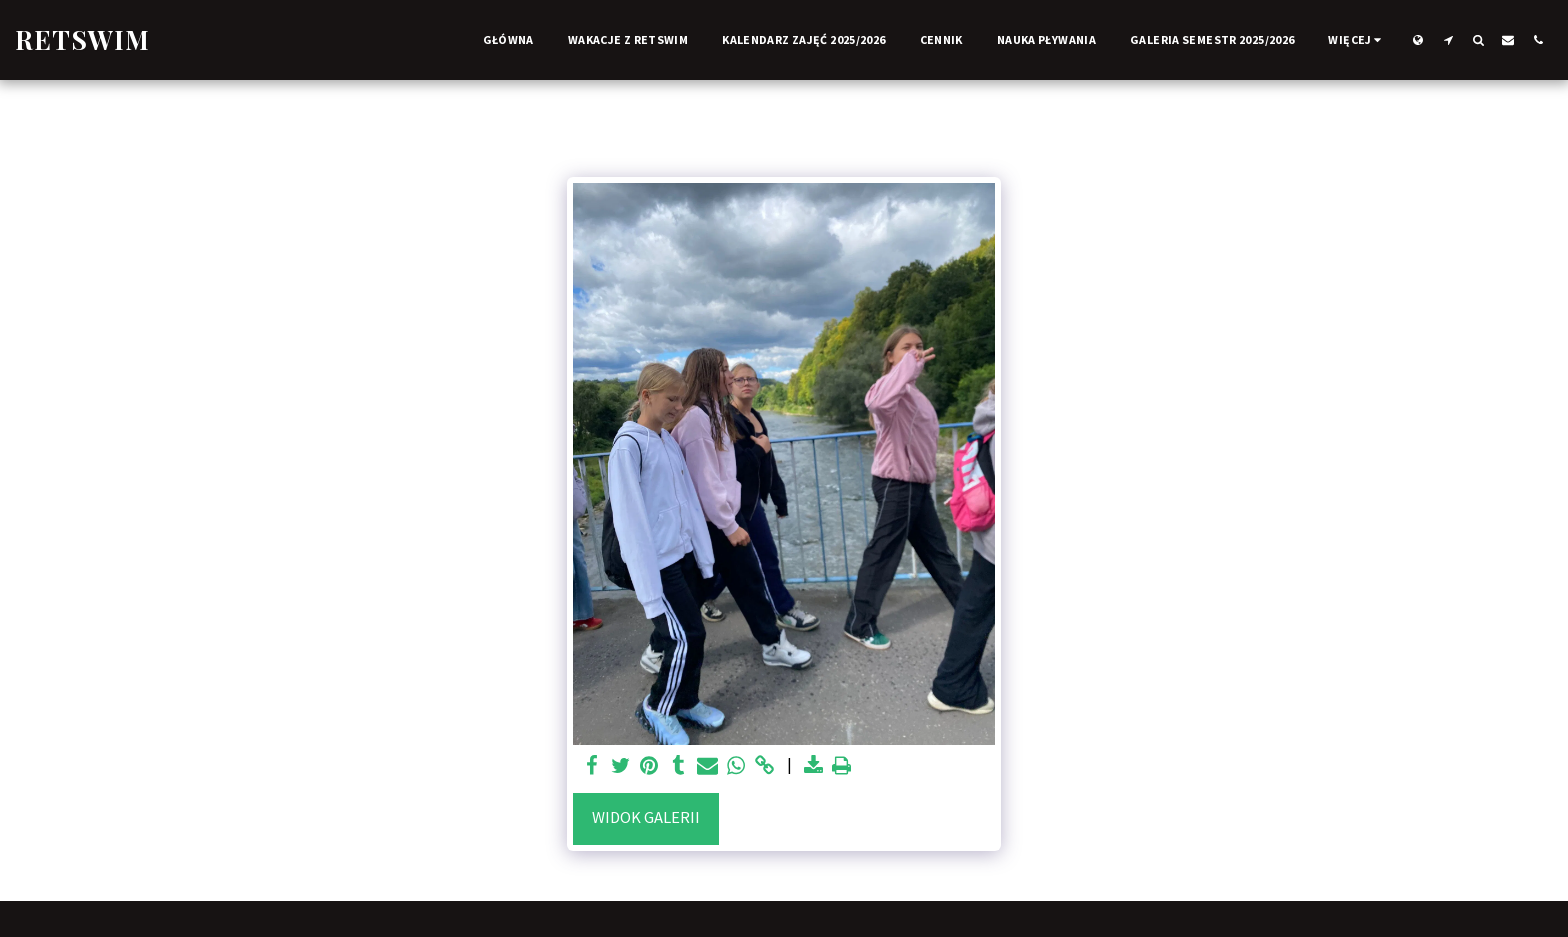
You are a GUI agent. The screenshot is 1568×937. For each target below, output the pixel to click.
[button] (1448, 39)
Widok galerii (646, 817)
